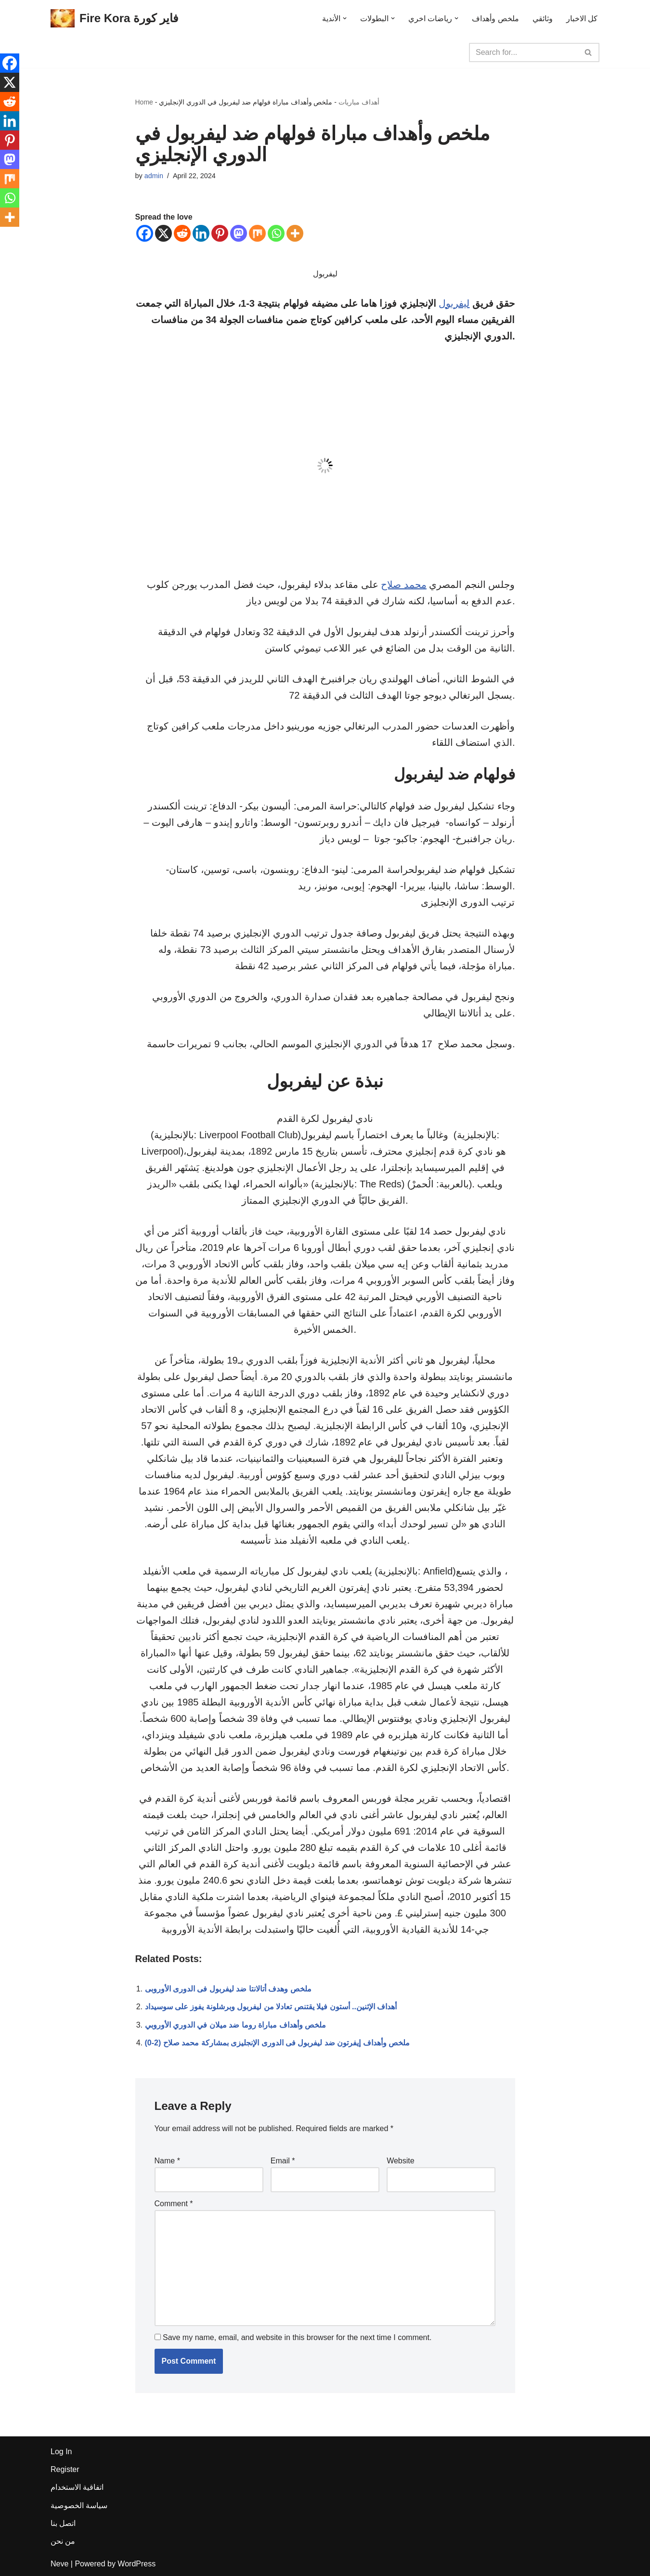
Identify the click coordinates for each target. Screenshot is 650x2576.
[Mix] (257, 233)
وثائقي (543, 18)
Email (283, 2161)
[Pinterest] (219, 233)
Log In (61, 2451)
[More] (294, 233)
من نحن (63, 2541)
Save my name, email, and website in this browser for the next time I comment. (297, 2337)
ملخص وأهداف (495, 18)
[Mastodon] (238, 233)
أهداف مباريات (358, 102)
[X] (163, 233)
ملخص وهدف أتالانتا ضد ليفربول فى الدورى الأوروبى (228, 1989)
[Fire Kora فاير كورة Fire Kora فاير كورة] (114, 18)
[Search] (523, 52)
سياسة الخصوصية (79, 2505)
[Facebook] (144, 233)
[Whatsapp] (276, 233)
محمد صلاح (404, 584)
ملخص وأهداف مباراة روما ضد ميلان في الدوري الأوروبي (235, 2025)
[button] (345, 18)
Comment (174, 2203)
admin (153, 176)
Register (65, 2469)
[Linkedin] (201, 233)
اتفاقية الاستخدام (77, 2487)
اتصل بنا (63, 2523)
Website (401, 2161)
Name (167, 2161)
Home (144, 102)
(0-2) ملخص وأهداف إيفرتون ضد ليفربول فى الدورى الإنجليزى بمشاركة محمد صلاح (277, 2043)
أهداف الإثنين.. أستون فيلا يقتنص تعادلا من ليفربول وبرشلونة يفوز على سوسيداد (271, 2007)
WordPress (136, 2564)
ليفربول (454, 303)
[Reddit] (182, 233)
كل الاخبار (582, 18)
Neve (59, 2564)
